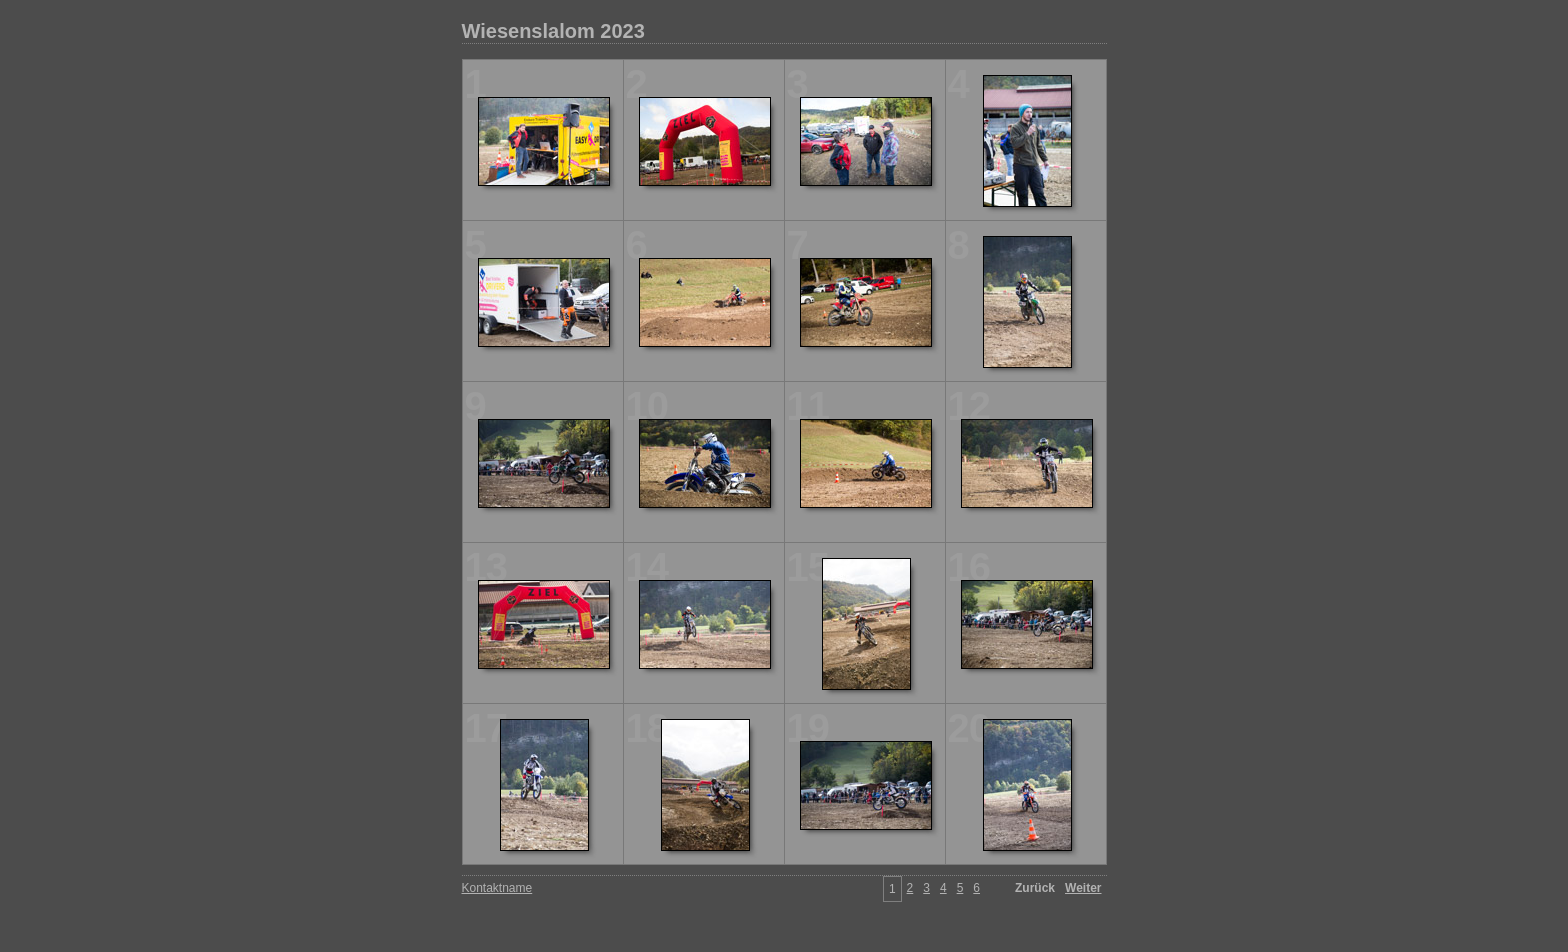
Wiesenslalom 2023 (553, 31)
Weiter (1083, 888)
